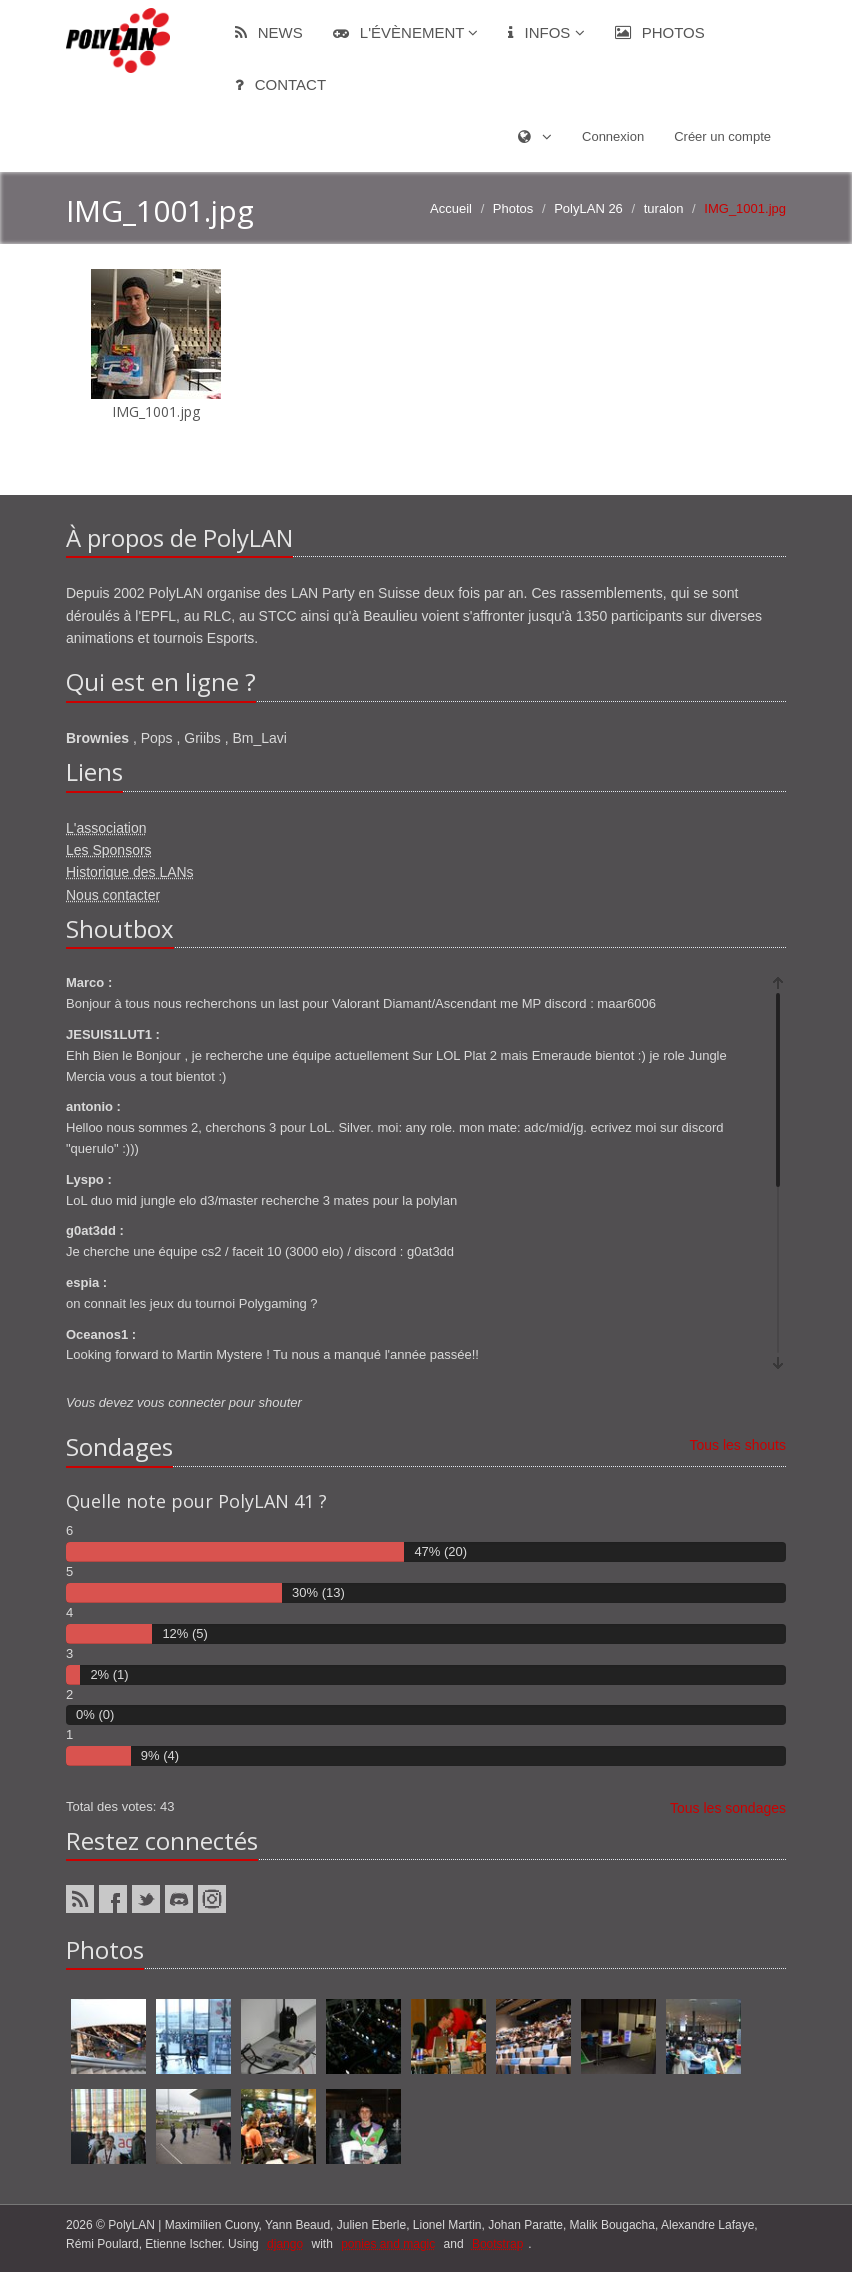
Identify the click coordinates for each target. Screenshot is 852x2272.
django (285, 2244)
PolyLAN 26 (588, 208)
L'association (106, 828)
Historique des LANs (130, 872)
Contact (281, 84)
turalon (664, 208)
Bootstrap (497, 2244)
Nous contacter (113, 895)
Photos (660, 32)
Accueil (451, 208)
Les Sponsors (109, 850)
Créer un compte (722, 136)
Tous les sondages (728, 1808)
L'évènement (406, 32)
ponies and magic (388, 2244)
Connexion (613, 136)
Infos (546, 32)
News (269, 32)
